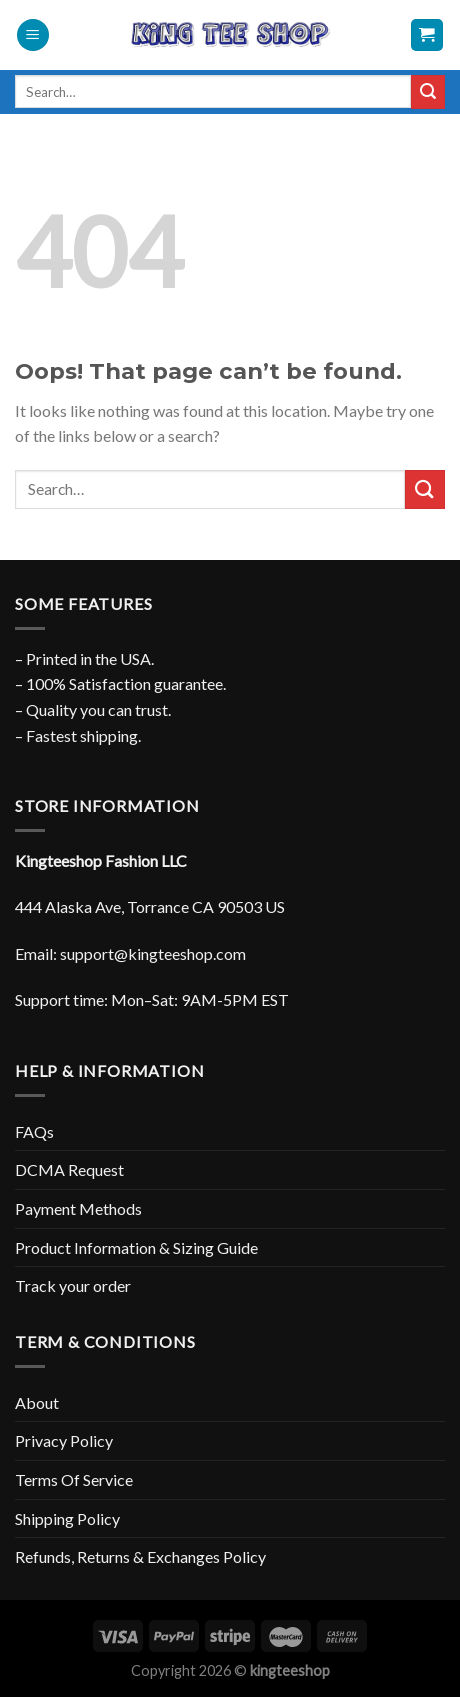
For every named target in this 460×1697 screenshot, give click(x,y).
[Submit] (428, 92)
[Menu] (33, 35)
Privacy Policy (64, 1440)
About (37, 1402)
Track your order (73, 1285)
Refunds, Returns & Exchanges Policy (140, 1556)
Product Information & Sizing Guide (136, 1247)
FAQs (34, 1131)
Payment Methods (78, 1208)
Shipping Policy (67, 1518)
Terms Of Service (74, 1479)
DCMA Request (69, 1169)
